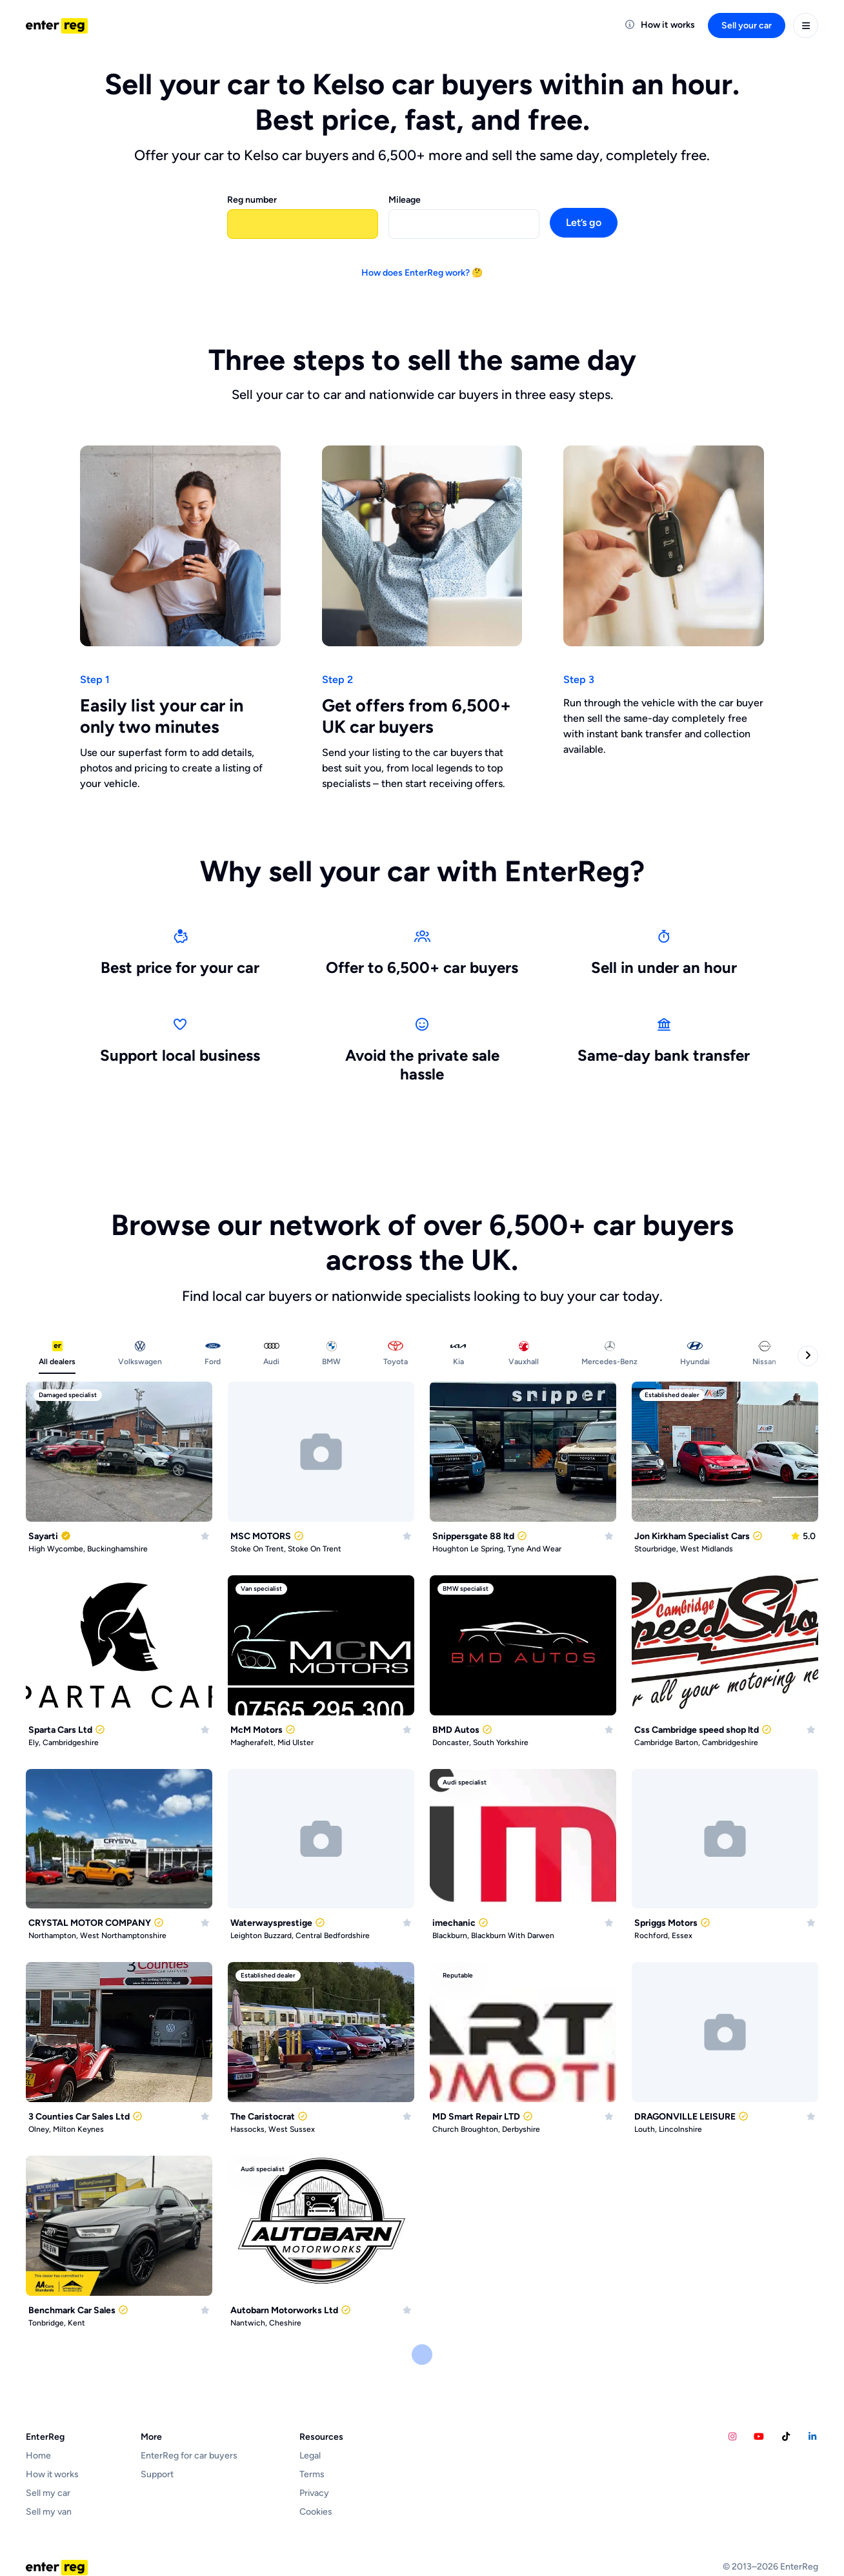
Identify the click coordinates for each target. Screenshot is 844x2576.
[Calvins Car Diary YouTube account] (759, 2436)
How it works (52, 2474)
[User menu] (805, 25)
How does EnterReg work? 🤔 (422, 272)
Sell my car (48, 2493)
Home (38, 2455)
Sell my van (49, 2511)
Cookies (315, 2511)
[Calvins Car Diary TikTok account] (786, 2436)
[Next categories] (808, 1355)
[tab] (57, 1356)
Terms (312, 2474)
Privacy (314, 2493)
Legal (310, 2455)
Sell (746, 25)
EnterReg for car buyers (189, 2455)
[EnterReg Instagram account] (732, 2436)
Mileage (404, 199)
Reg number (252, 199)
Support (157, 2474)
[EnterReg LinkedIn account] (813, 2436)
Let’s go (583, 222)
